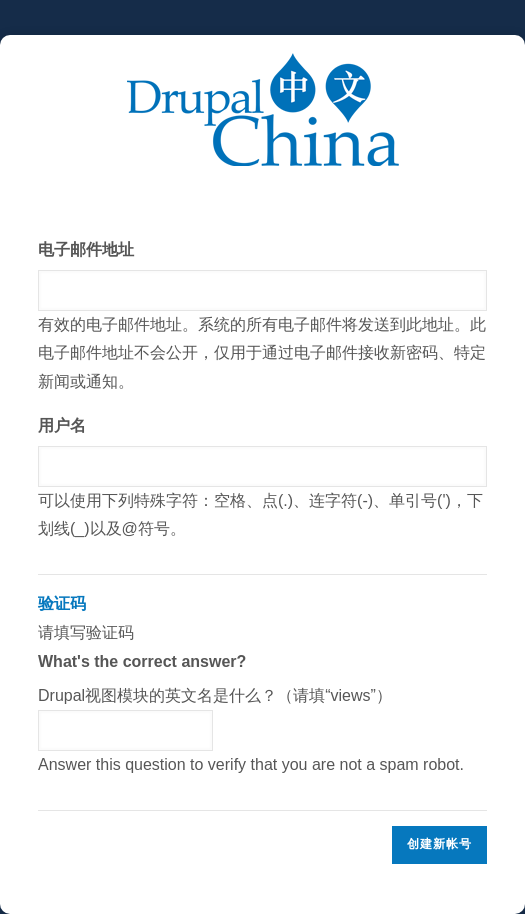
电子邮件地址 (86, 249)
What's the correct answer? (142, 661)
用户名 (62, 425)
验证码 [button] (62, 603)
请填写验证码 (262, 685)
